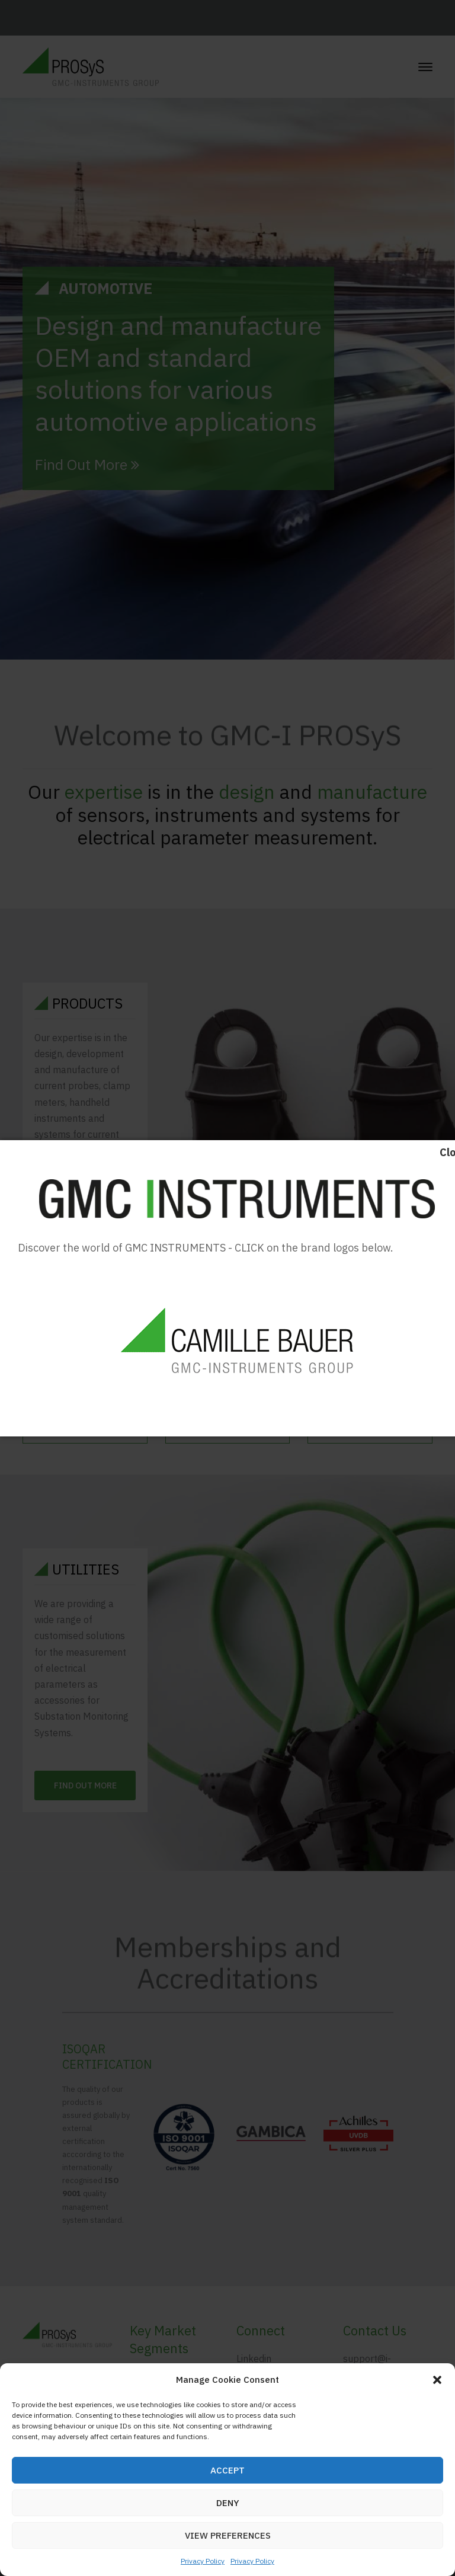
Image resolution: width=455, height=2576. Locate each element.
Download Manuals (237, 1413)
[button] (437, 2380)
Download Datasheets (377, 1413)
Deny (227, 2502)
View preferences (228, 2535)
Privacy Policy (203, 2560)
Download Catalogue (95, 1413)
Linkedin (253, 2358)
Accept (227, 2470)
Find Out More (87, 465)
